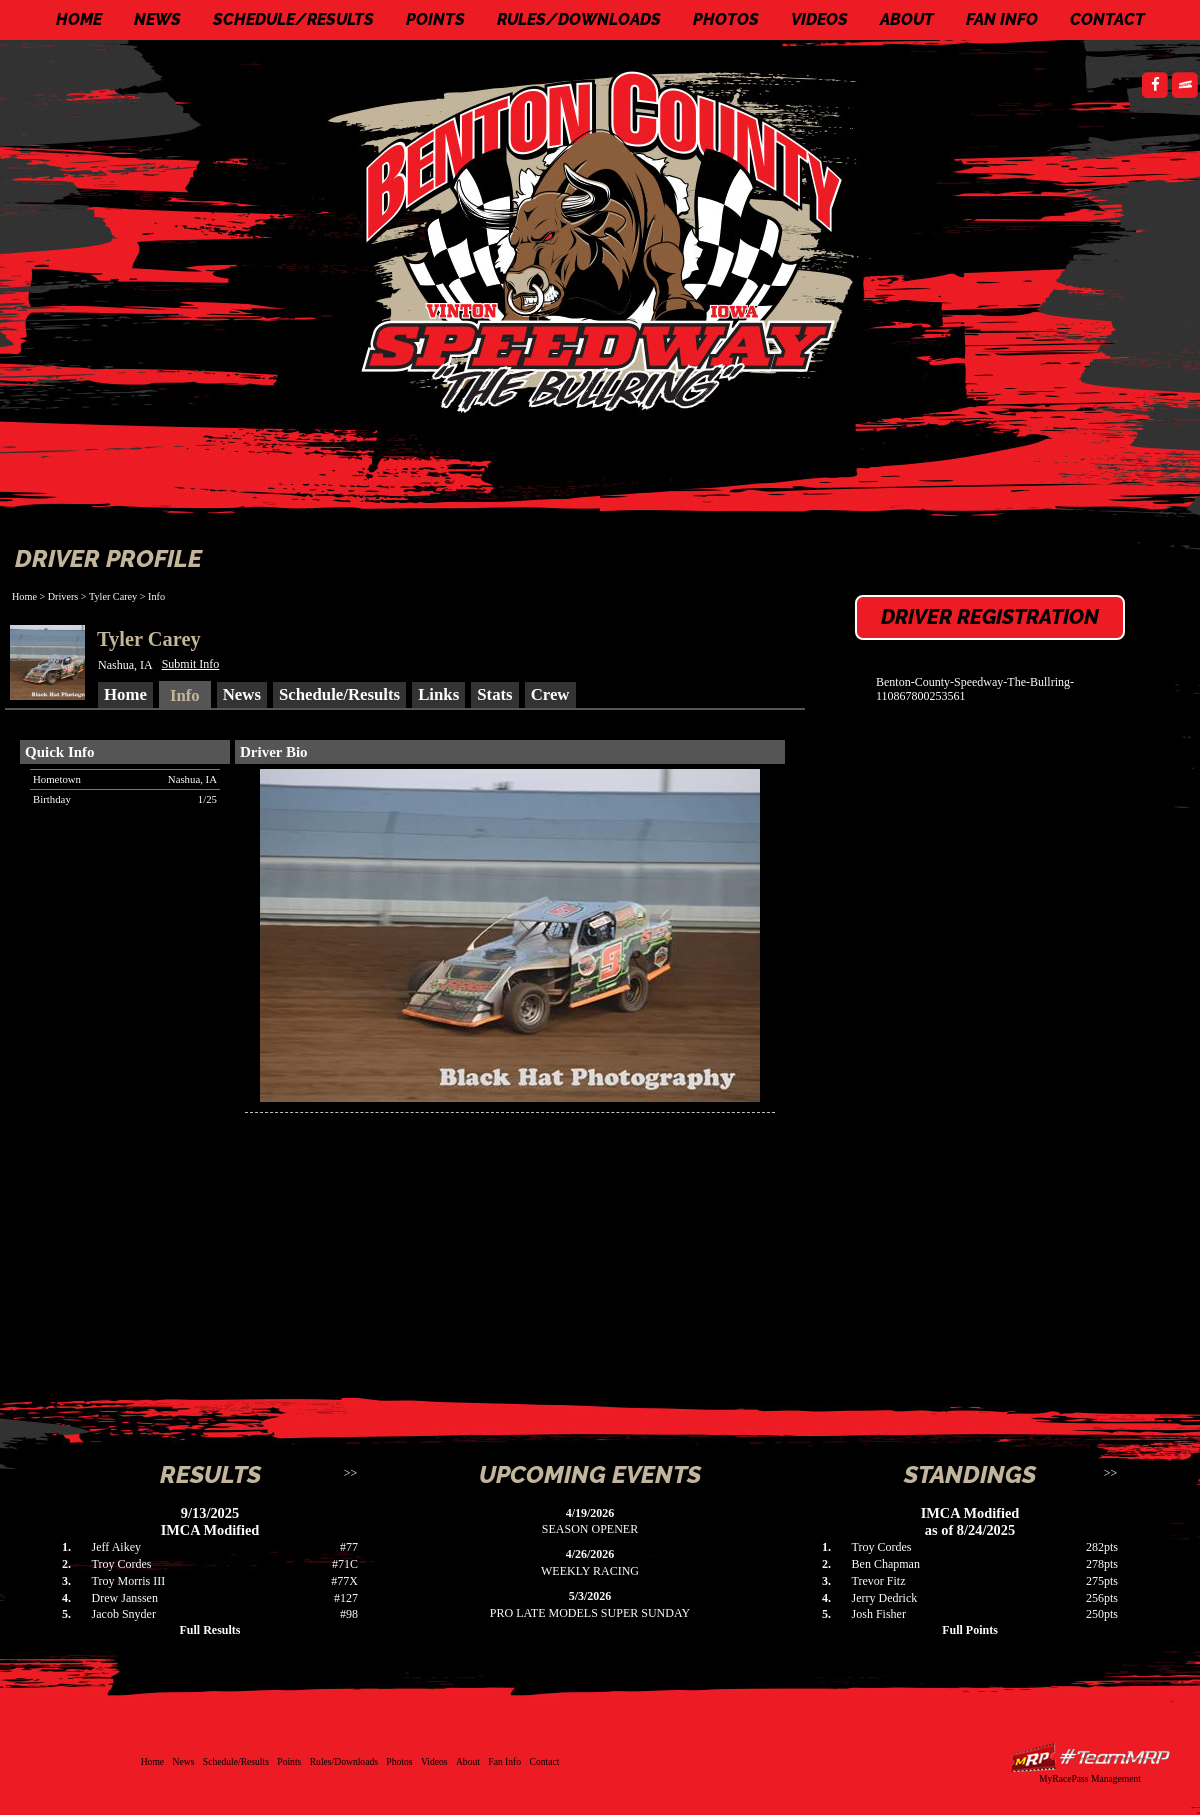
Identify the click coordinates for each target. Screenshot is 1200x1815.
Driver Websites (1090, 1757)
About (907, 19)
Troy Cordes (122, 1564)
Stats (494, 694)
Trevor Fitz (879, 1581)
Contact (1107, 19)
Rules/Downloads (579, 19)
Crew (550, 694)
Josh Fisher (879, 1614)
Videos (819, 19)
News (157, 19)
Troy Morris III (129, 1581)
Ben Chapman (886, 1564)
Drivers (63, 596)
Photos (726, 19)
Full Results (209, 1630)
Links (438, 694)
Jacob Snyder (124, 1614)
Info (156, 596)
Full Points (970, 1630)
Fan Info (1002, 19)
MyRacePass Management (1090, 1778)
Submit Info (191, 664)
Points (435, 19)
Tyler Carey (113, 596)
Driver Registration (990, 617)
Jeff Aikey (116, 1547)
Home (79, 19)
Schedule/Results (293, 19)
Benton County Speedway (605, 240)
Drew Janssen (125, 1598)
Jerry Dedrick (885, 1598)
